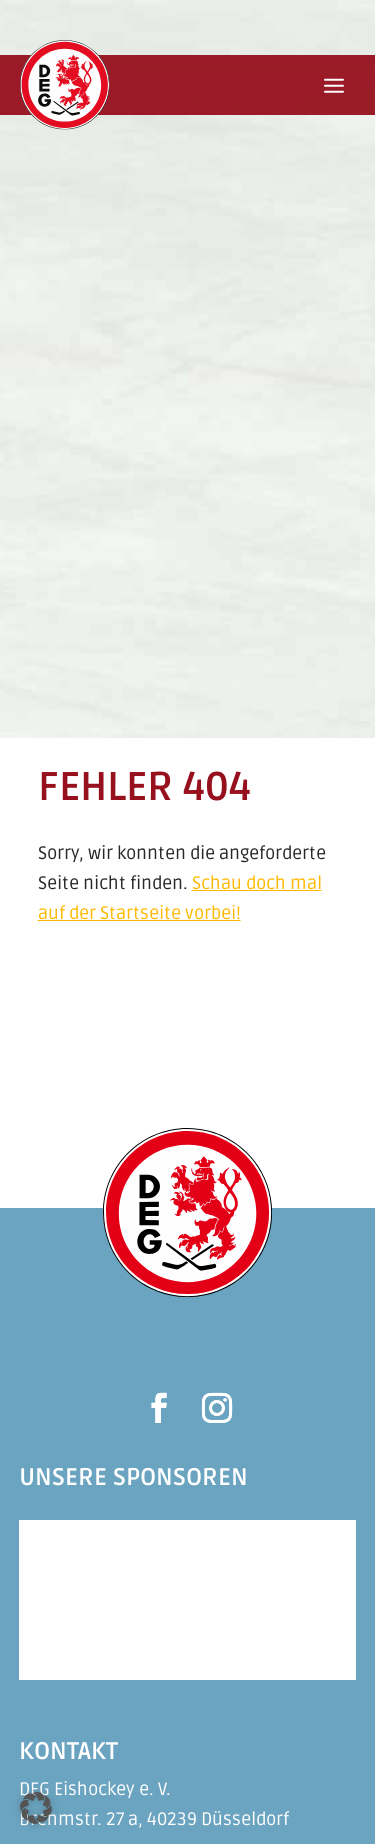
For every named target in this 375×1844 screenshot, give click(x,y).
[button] (36, 1808)
